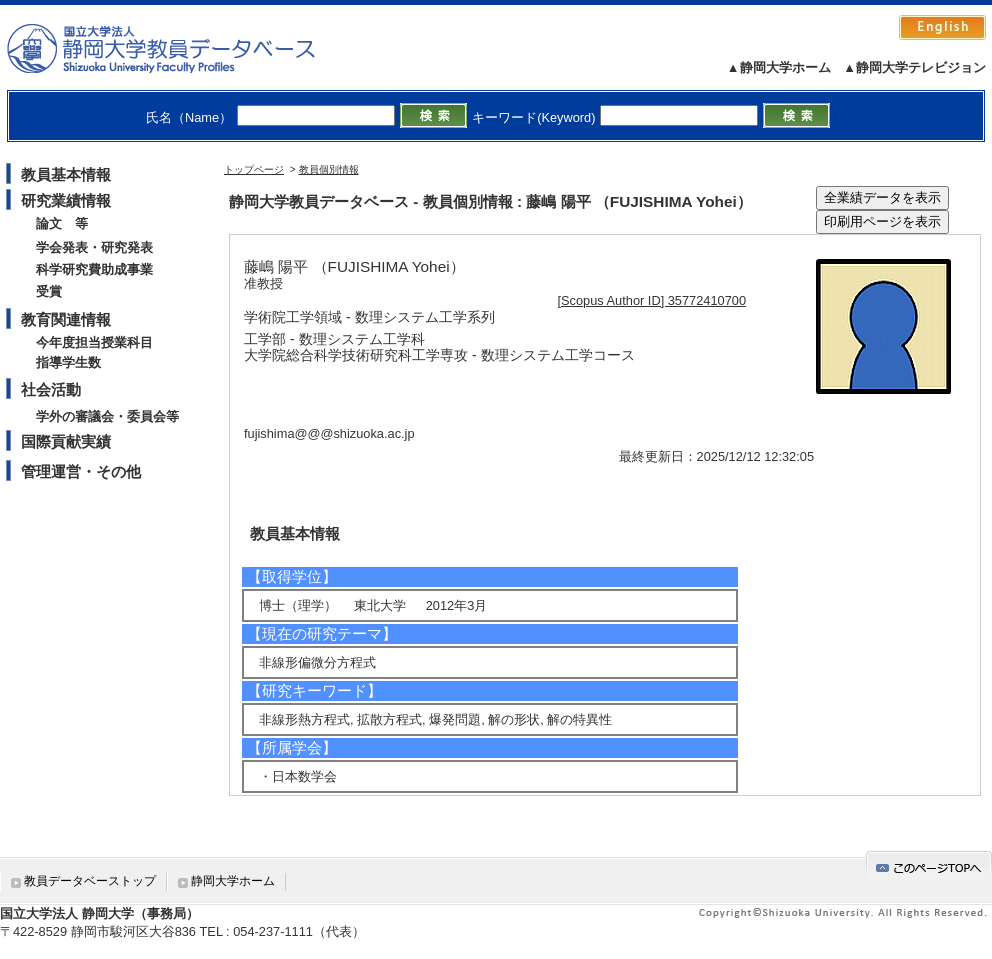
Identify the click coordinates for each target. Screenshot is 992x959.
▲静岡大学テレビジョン (914, 67)
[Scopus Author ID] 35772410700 (652, 300)
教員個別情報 (329, 169)
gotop (929, 864)
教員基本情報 (66, 174)
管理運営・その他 (81, 471)
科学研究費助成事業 (94, 269)
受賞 (49, 291)
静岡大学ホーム (233, 881)
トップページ (254, 169)
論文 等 (62, 223)
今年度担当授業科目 (94, 342)
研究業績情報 (66, 200)
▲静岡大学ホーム (779, 67)
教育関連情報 (66, 319)
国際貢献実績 (66, 441)
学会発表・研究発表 (94, 247)
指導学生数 (68, 362)
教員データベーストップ (90, 881)
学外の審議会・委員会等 (107, 416)
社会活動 (51, 389)
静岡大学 (181, 48)
